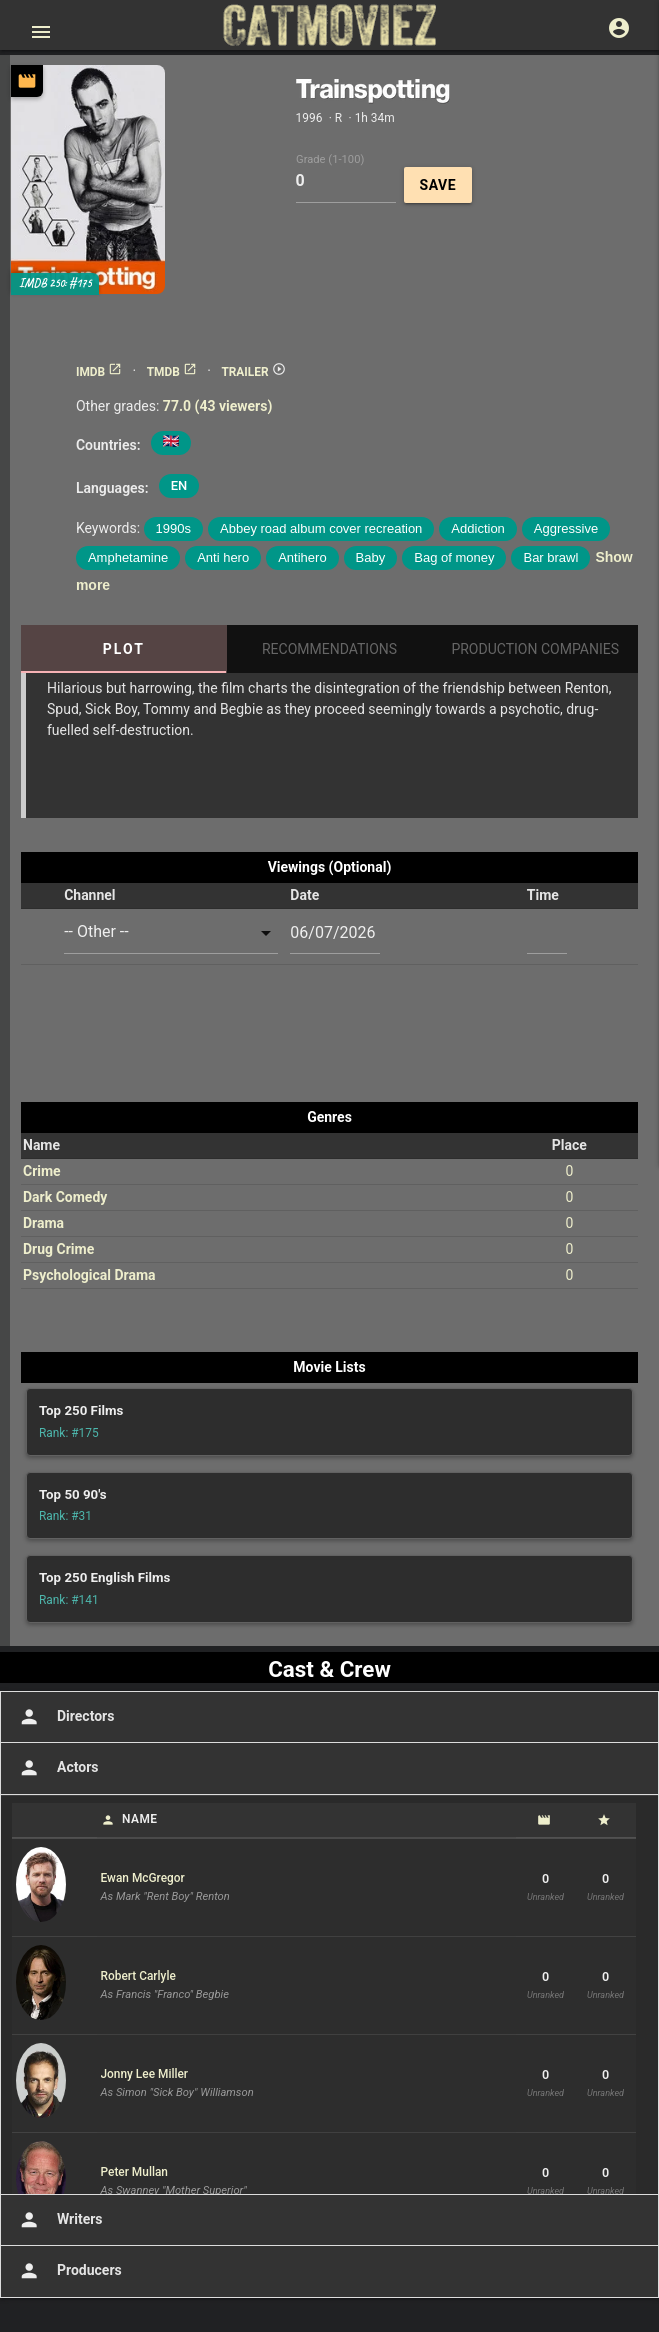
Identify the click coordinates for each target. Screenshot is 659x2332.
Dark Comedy (65, 1197)
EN (179, 485)
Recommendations (329, 649)
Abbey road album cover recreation (321, 528)
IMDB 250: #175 (55, 283)
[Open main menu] (41, 32)
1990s (173, 528)
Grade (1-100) (330, 158)
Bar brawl (550, 557)
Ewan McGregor (143, 1878)
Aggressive (566, 528)
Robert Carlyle (138, 1976)
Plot (124, 649)
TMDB (172, 372)
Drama (43, 1223)
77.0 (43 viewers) (218, 406)
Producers (68, 2271)
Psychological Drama (89, 1275)
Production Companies (535, 649)
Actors (56, 1768)
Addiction (477, 528)
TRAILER (253, 372)
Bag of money (454, 557)
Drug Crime (58, 1249)
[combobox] (171, 932)
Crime (42, 1171)
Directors (64, 1717)
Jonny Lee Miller (145, 2074)
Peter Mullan (134, 2172)
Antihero (302, 557)
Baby (371, 557)
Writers (59, 2220)
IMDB (99, 372)
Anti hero (223, 557)
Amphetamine (128, 557)
